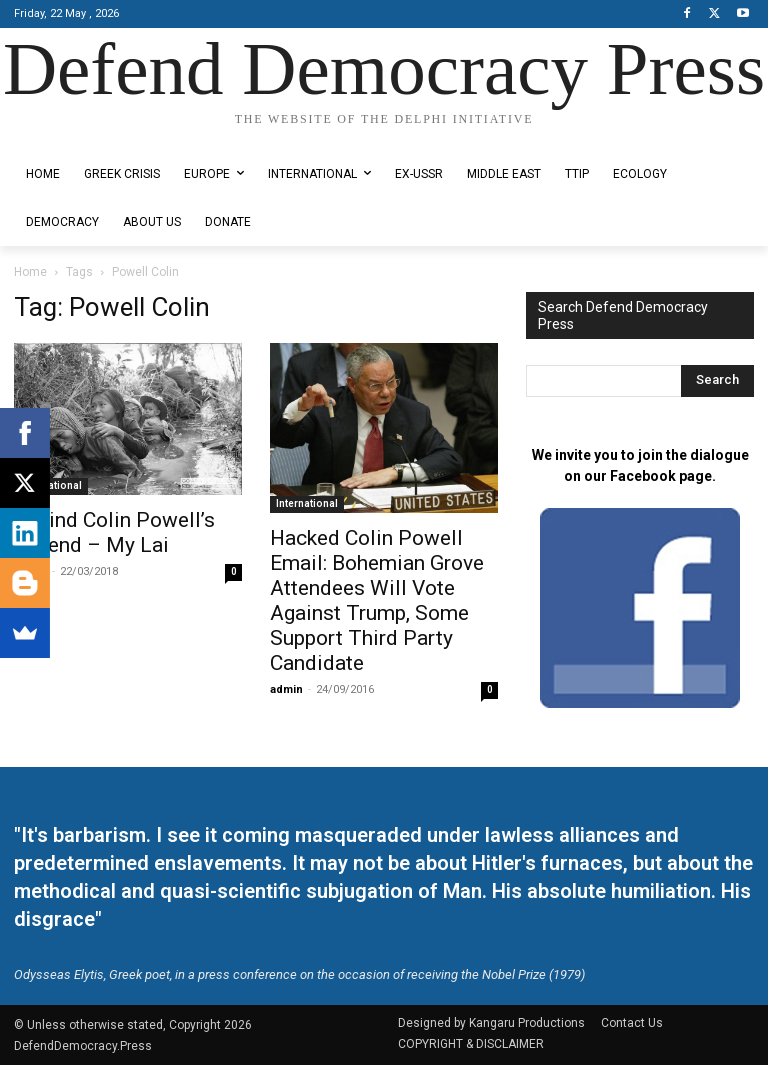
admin (286, 689)
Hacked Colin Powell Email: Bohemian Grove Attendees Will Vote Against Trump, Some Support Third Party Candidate (377, 600)
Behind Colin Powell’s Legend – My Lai (114, 532)
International (51, 485)
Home (30, 272)
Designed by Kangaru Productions (92, 136)
